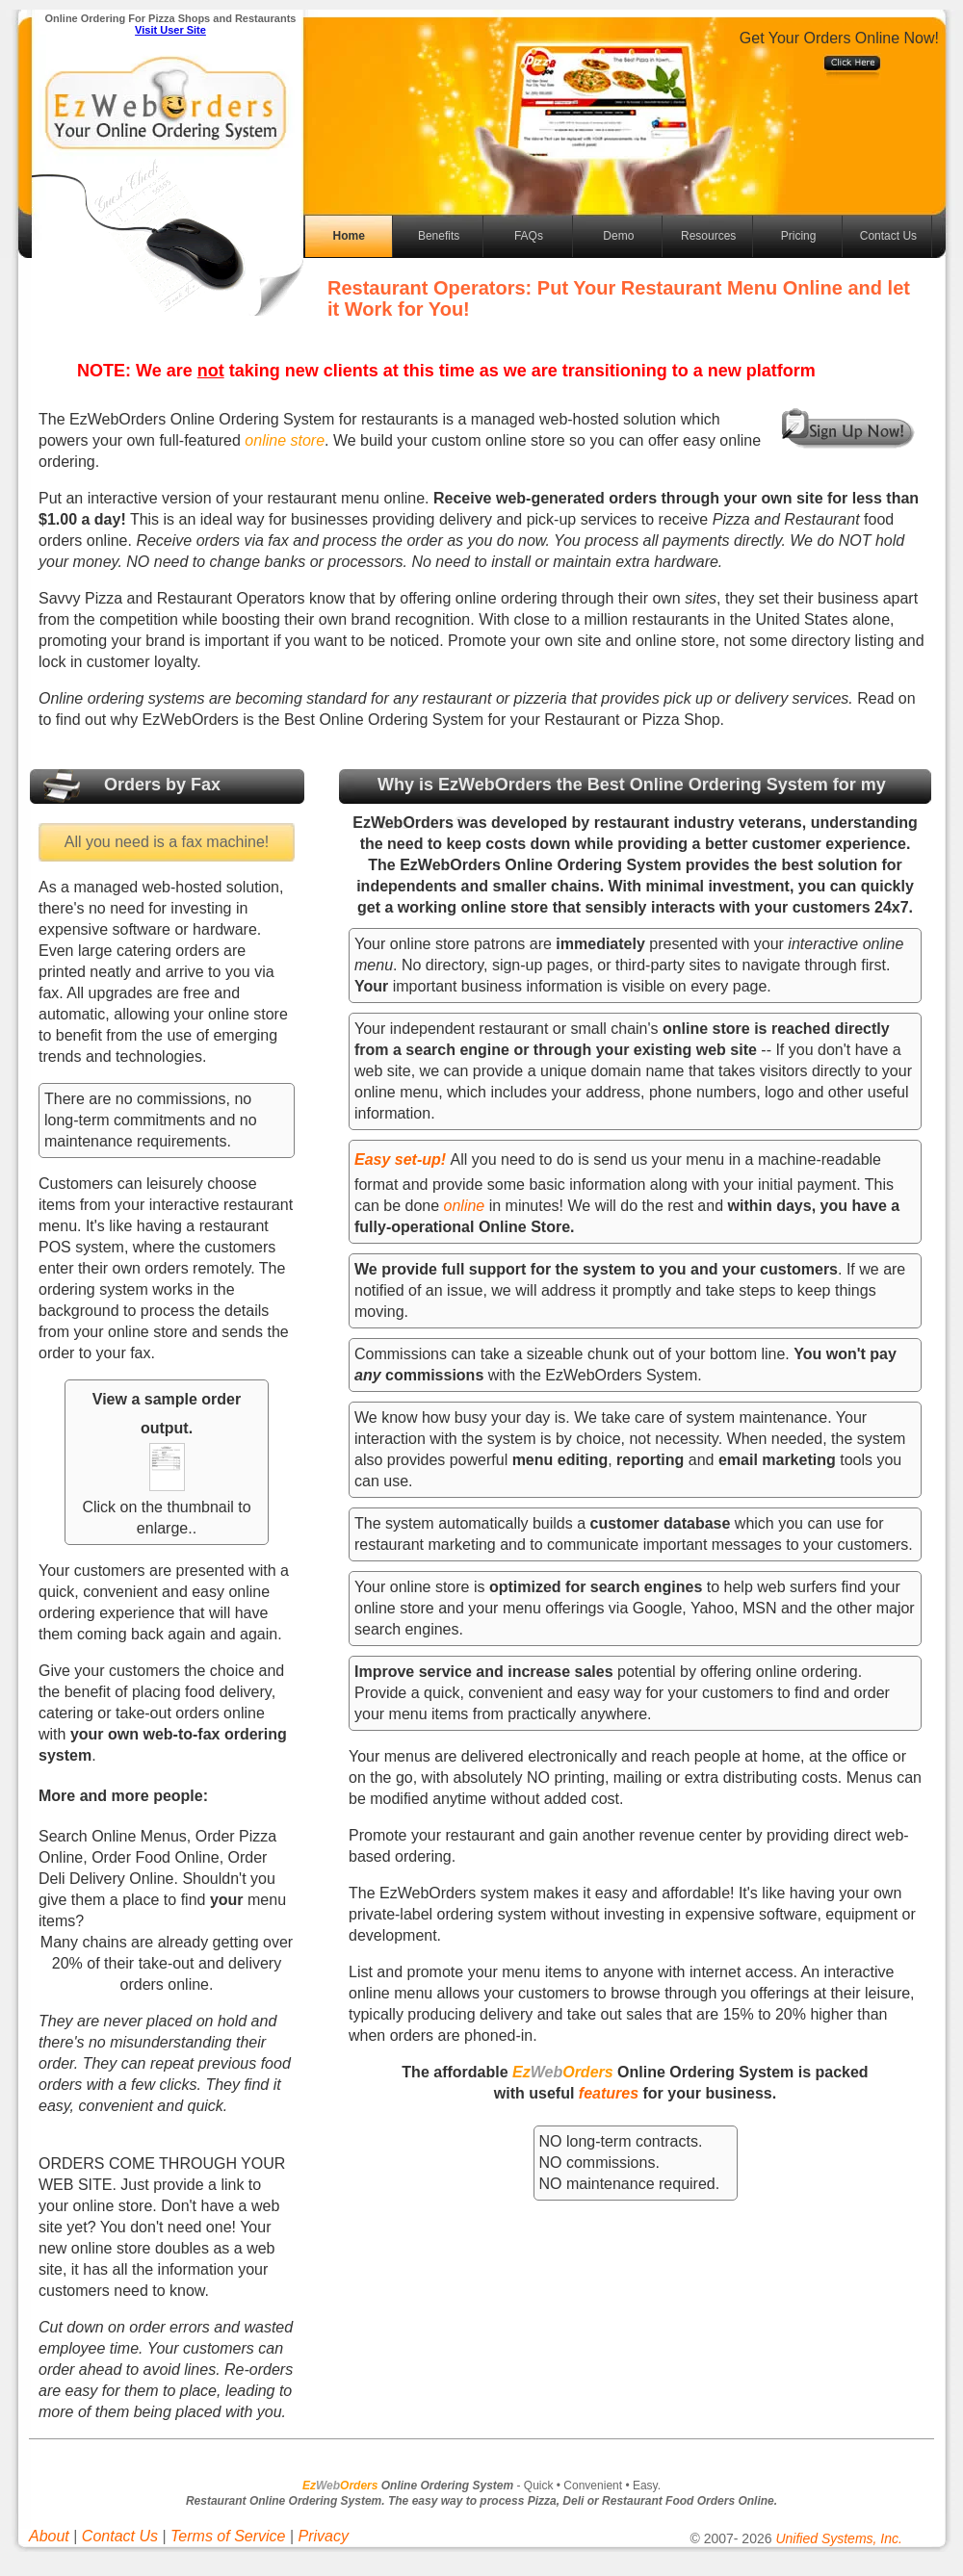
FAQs (528, 236)
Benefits (438, 236)
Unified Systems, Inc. (838, 2538)
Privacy (324, 2536)
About (49, 2536)
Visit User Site (170, 30)
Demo (618, 236)
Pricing (799, 236)
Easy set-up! (400, 1159)
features (608, 2093)
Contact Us (888, 236)
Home (349, 236)
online (466, 1206)
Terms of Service (227, 2536)
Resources (708, 236)
